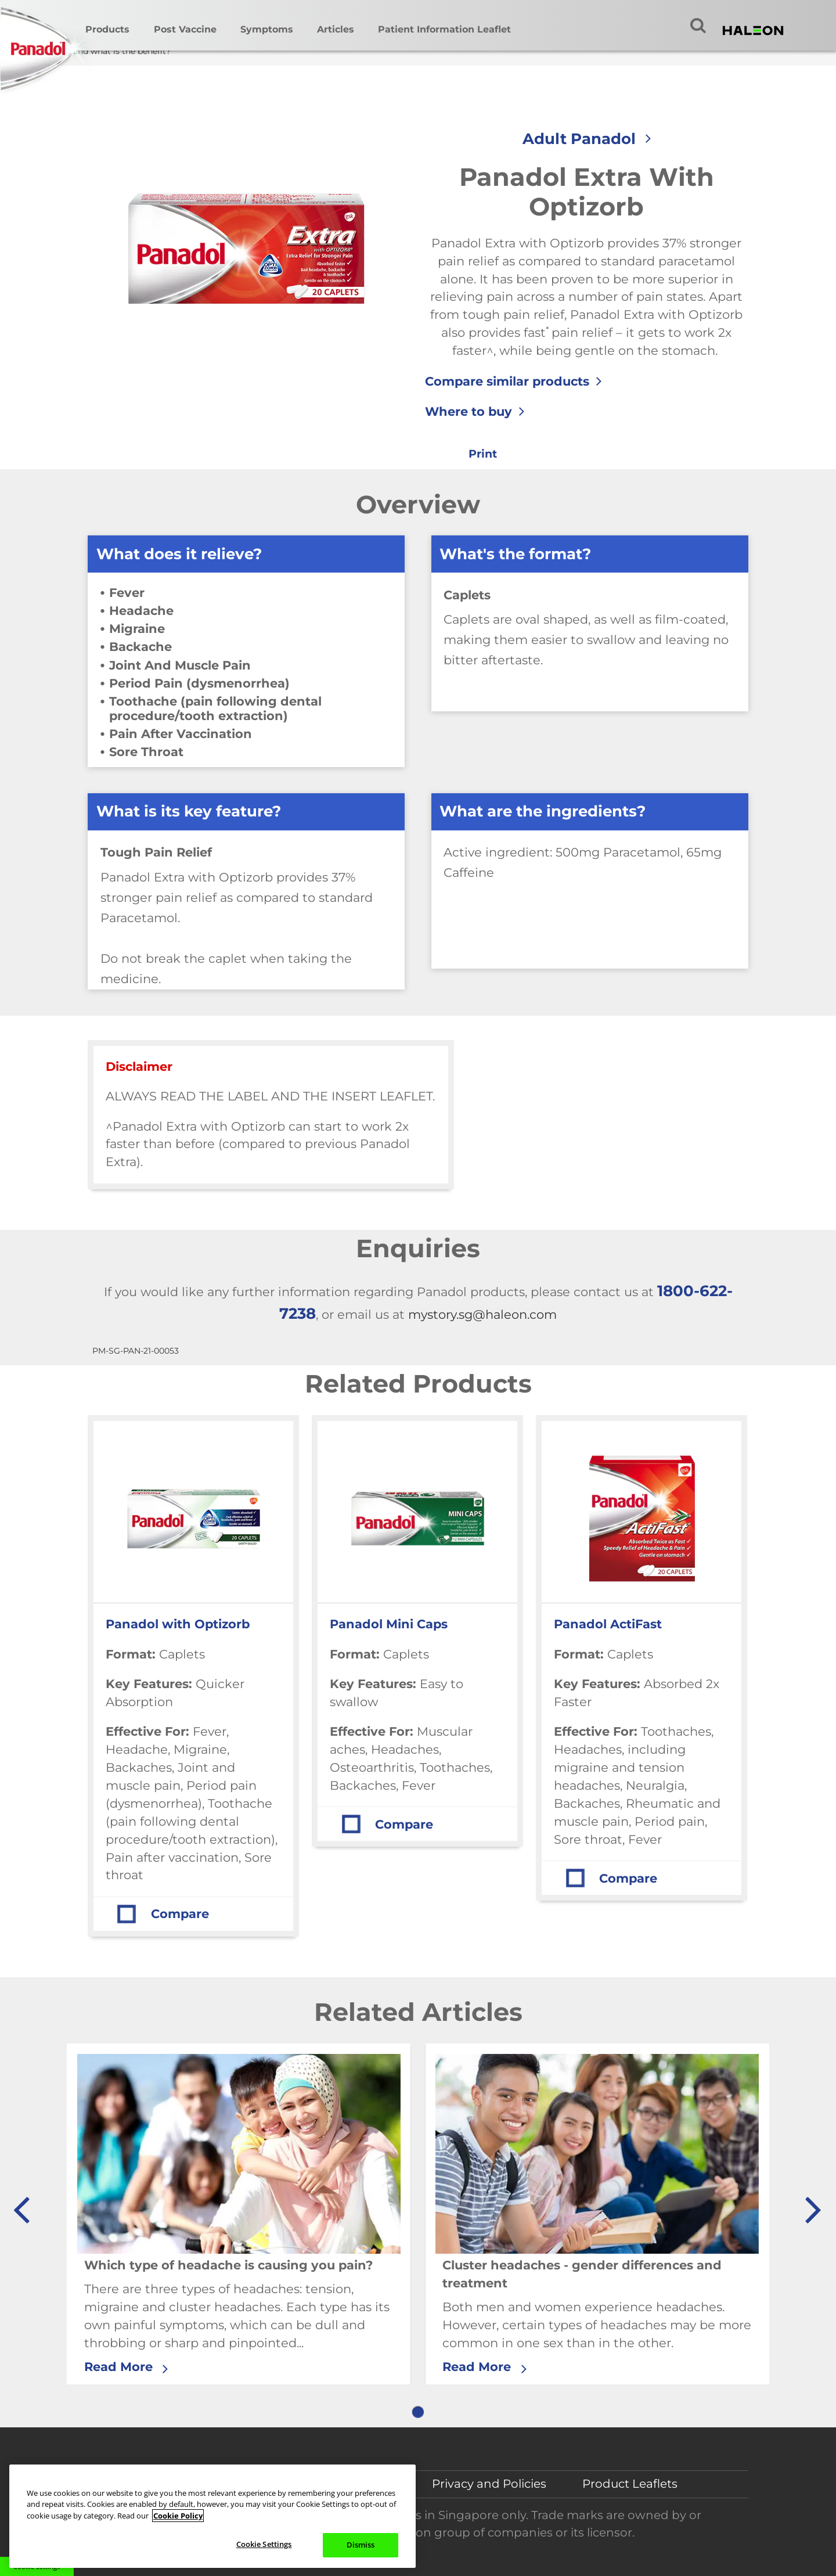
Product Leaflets (630, 2484)
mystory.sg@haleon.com (482, 1314)
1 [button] (418, 2412)
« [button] (21, 2204)
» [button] (812, 2204)
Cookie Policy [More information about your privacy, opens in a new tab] (178, 2515)
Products (107, 29)
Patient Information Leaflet (444, 29)
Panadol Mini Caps (389, 1624)
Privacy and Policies (489, 2484)
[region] (212, 2516)
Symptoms (266, 29)
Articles (335, 29)
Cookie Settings (264, 2544)
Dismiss (361, 2544)
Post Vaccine (185, 29)
